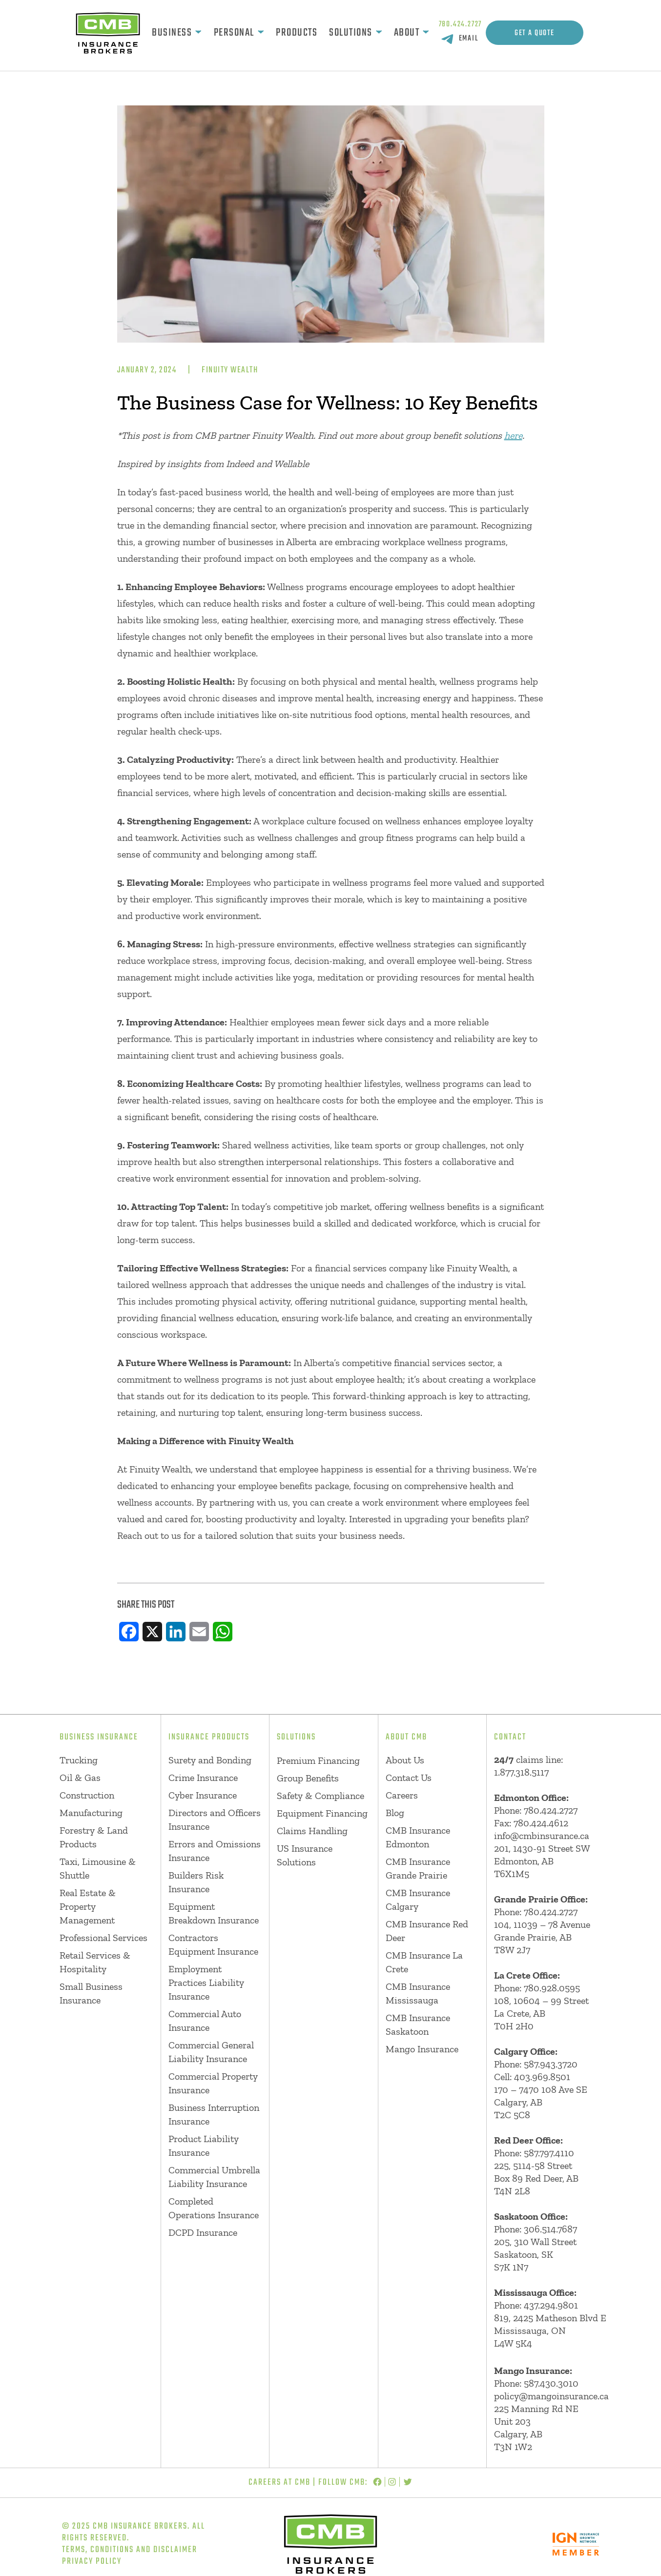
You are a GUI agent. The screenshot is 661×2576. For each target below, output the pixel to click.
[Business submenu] (198, 32)
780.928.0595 (552, 1988)
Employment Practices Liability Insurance (206, 1982)
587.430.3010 (551, 2383)
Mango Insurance (422, 2049)
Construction (87, 1795)
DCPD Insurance (202, 2232)
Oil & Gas (80, 1777)
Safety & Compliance (320, 1795)
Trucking (79, 1760)
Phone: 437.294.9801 (536, 2305)
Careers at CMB (279, 2482)
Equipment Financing (322, 1813)
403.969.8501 (542, 2077)
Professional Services (103, 1937)
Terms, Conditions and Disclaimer (129, 2550)
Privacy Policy (92, 2562)
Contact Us (409, 1777)
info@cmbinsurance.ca (541, 1835)
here (513, 435)
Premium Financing (318, 1760)
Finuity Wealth (230, 370)
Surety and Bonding (209, 1760)
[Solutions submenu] (378, 32)
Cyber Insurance (202, 1795)
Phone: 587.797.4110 (534, 2153)
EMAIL (468, 38)
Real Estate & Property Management (88, 1906)
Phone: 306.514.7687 (535, 2229)
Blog (395, 1813)
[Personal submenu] (260, 32)
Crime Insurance (203, 1777)
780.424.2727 (460, 24)
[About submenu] (425, 32)
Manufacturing (91, 1813)
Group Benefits (308, 1778)
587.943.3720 (551, 2064)
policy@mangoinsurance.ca (551, 2396)
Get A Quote (535, 33)
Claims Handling (312, 1831)
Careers (402, 1795)
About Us (405, 1760)
